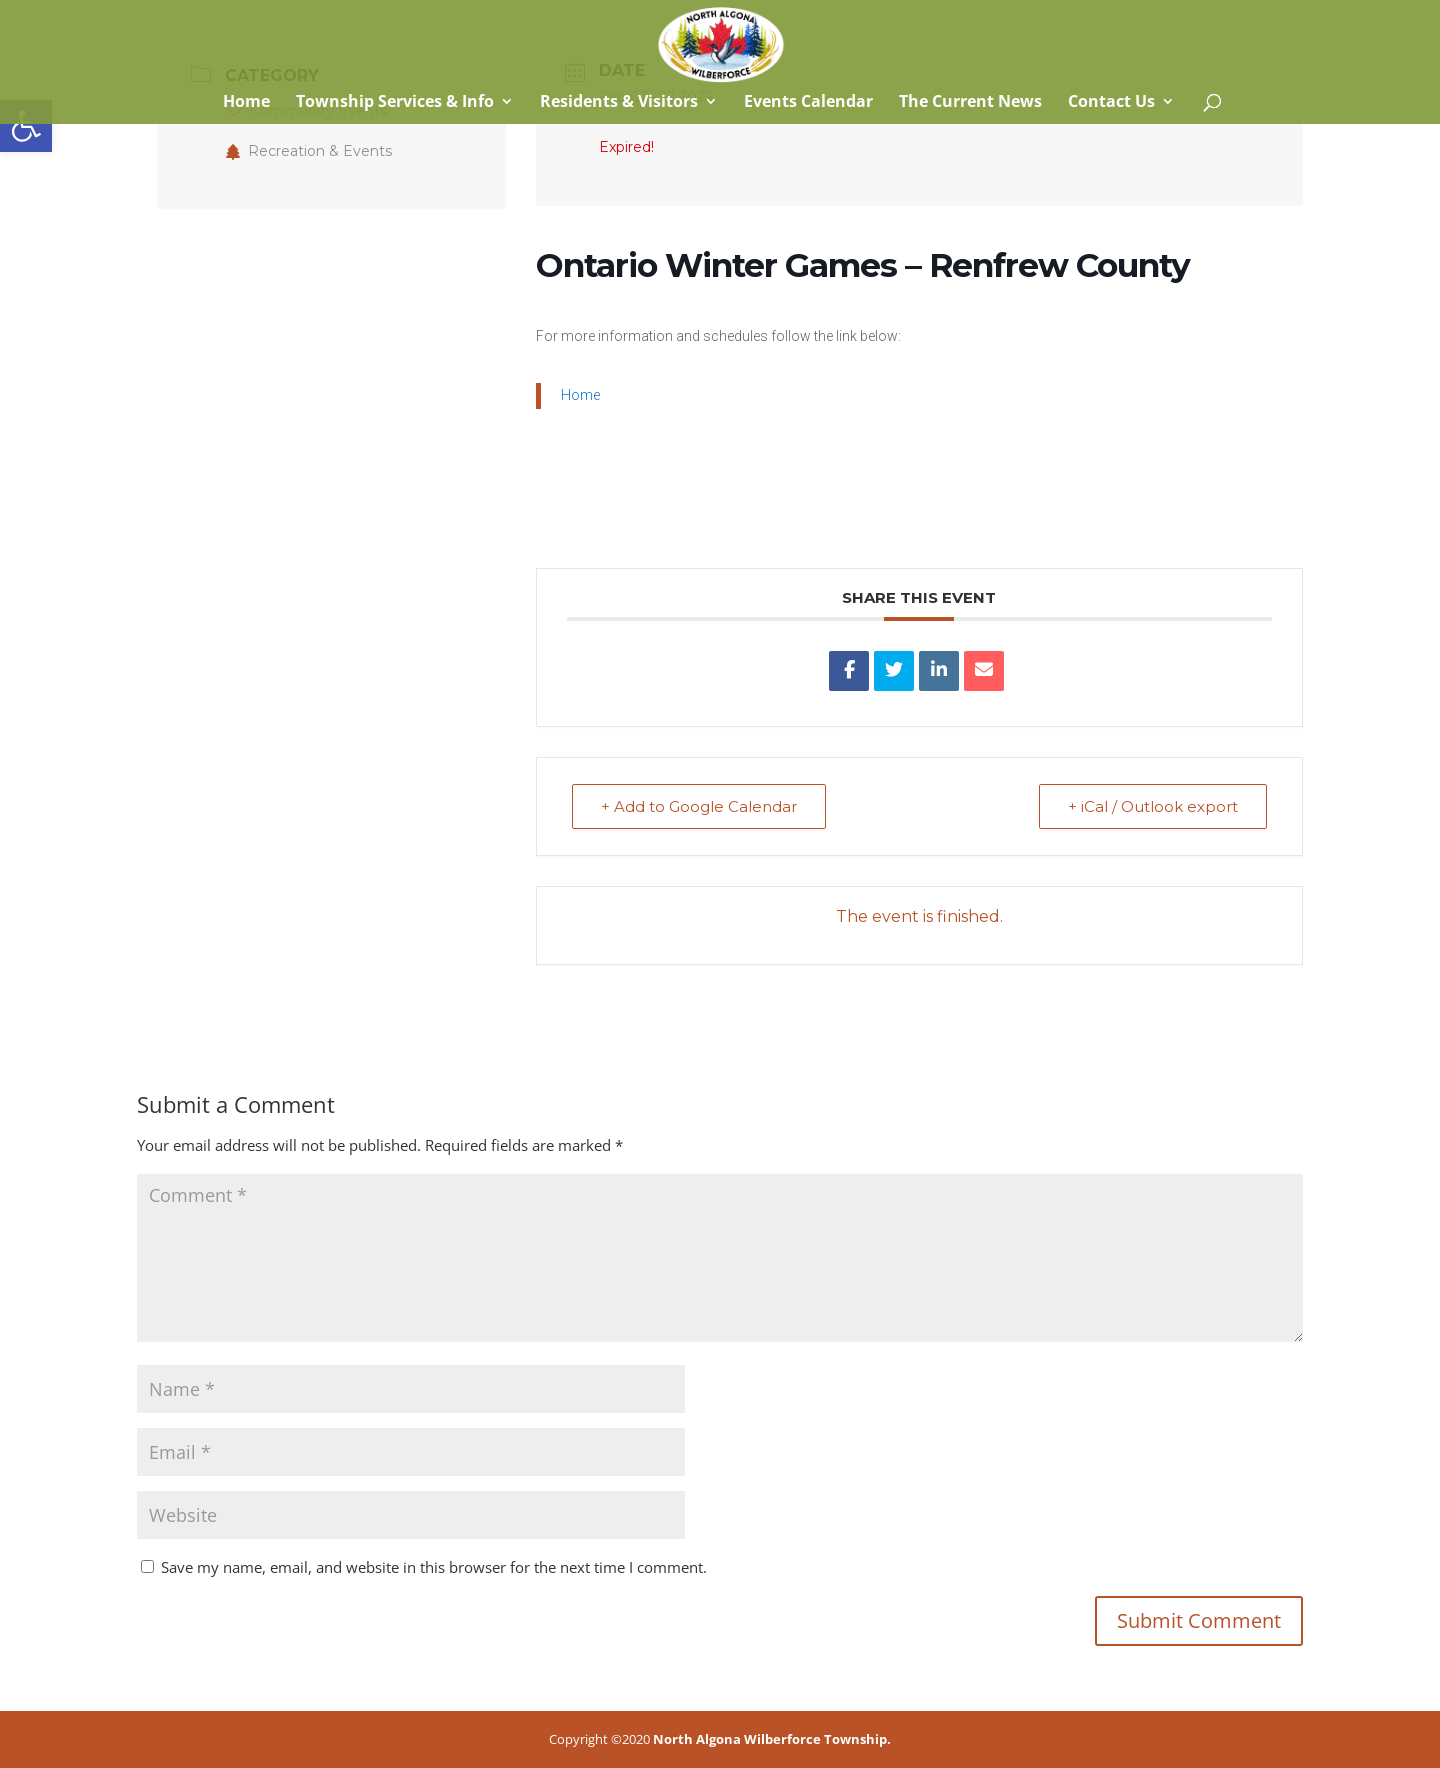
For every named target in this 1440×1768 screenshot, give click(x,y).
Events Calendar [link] (808, 103)
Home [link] (244, 103)
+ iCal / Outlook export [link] (1153, 806)
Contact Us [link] (1111, 103)
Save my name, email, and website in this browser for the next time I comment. (434, 1567)
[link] (26, 126)
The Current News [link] (970, 103)
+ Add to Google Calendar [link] (699, 806)
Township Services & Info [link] (395, 103)
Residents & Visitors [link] (619, 103)
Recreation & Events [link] (309, 151)
